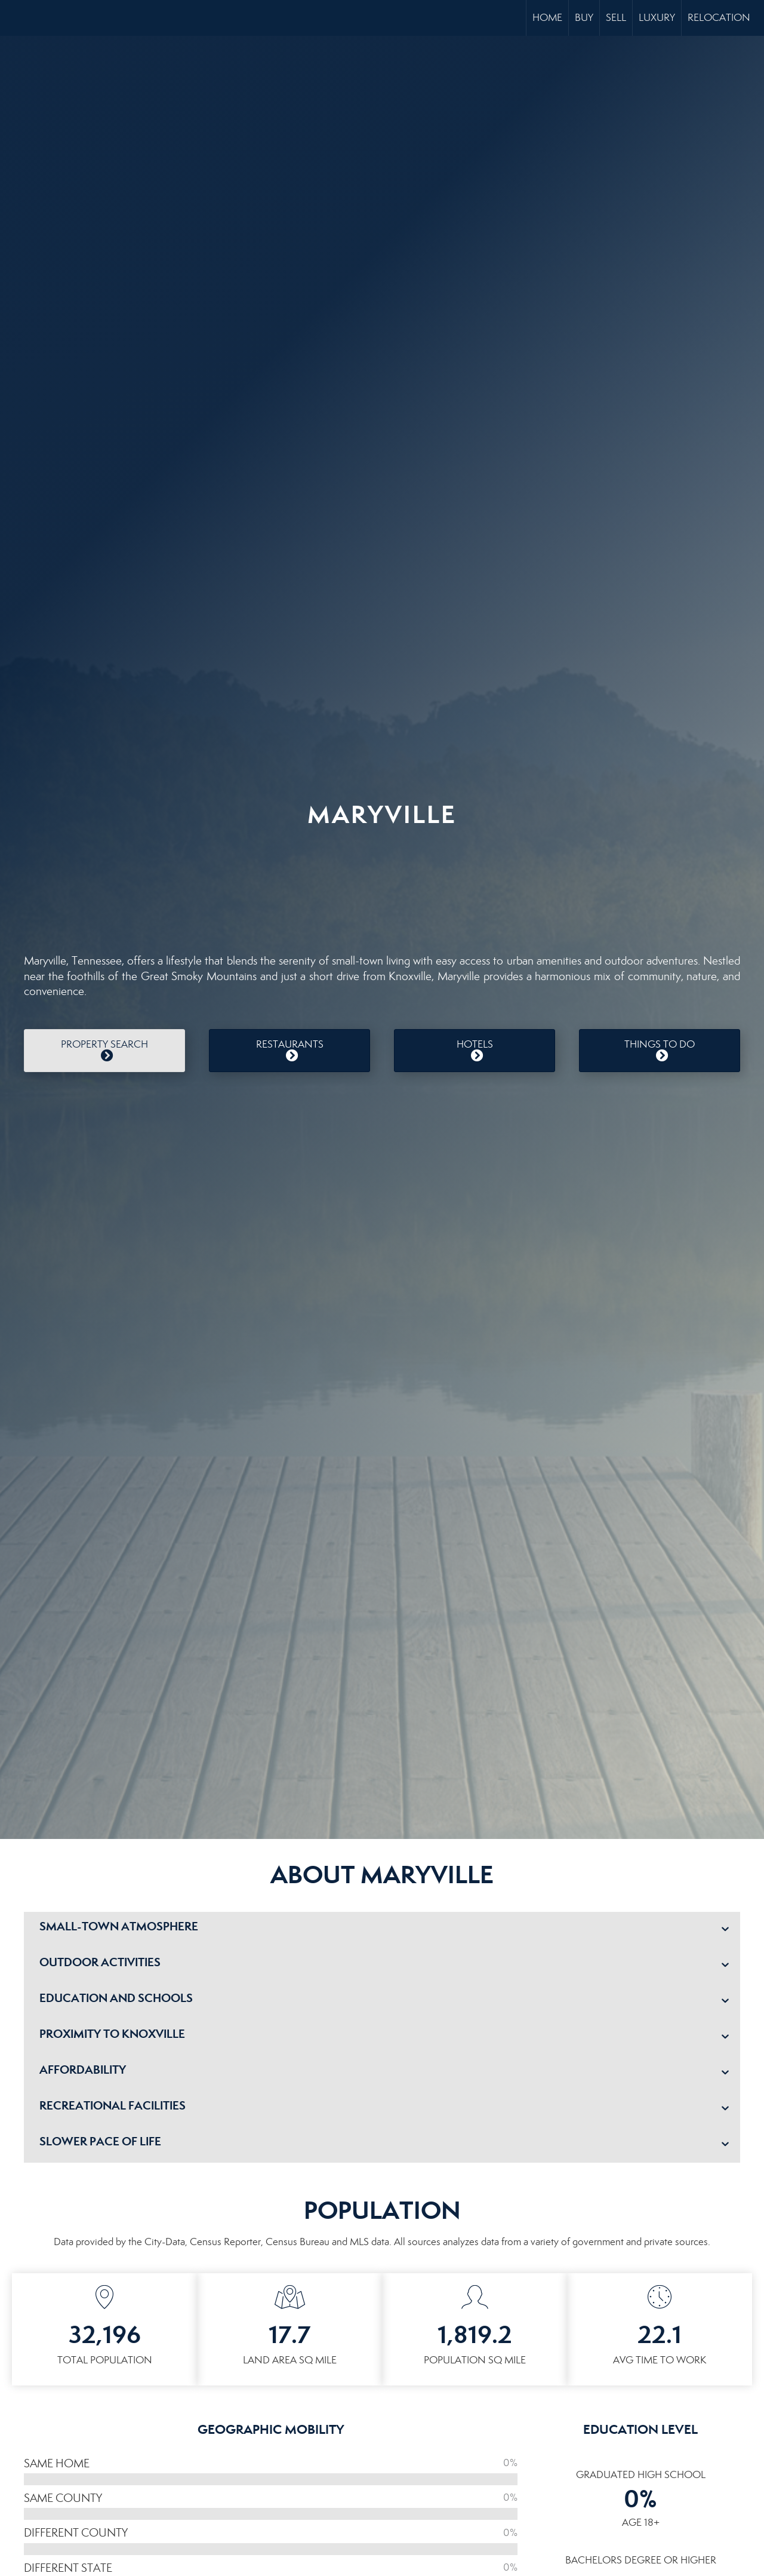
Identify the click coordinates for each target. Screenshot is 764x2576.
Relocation (719, 17)
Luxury (657, 17)
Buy (584, 17)
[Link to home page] (15, 18)
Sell (616, 17)
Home (547, 17)
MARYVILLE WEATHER (382, 884)
